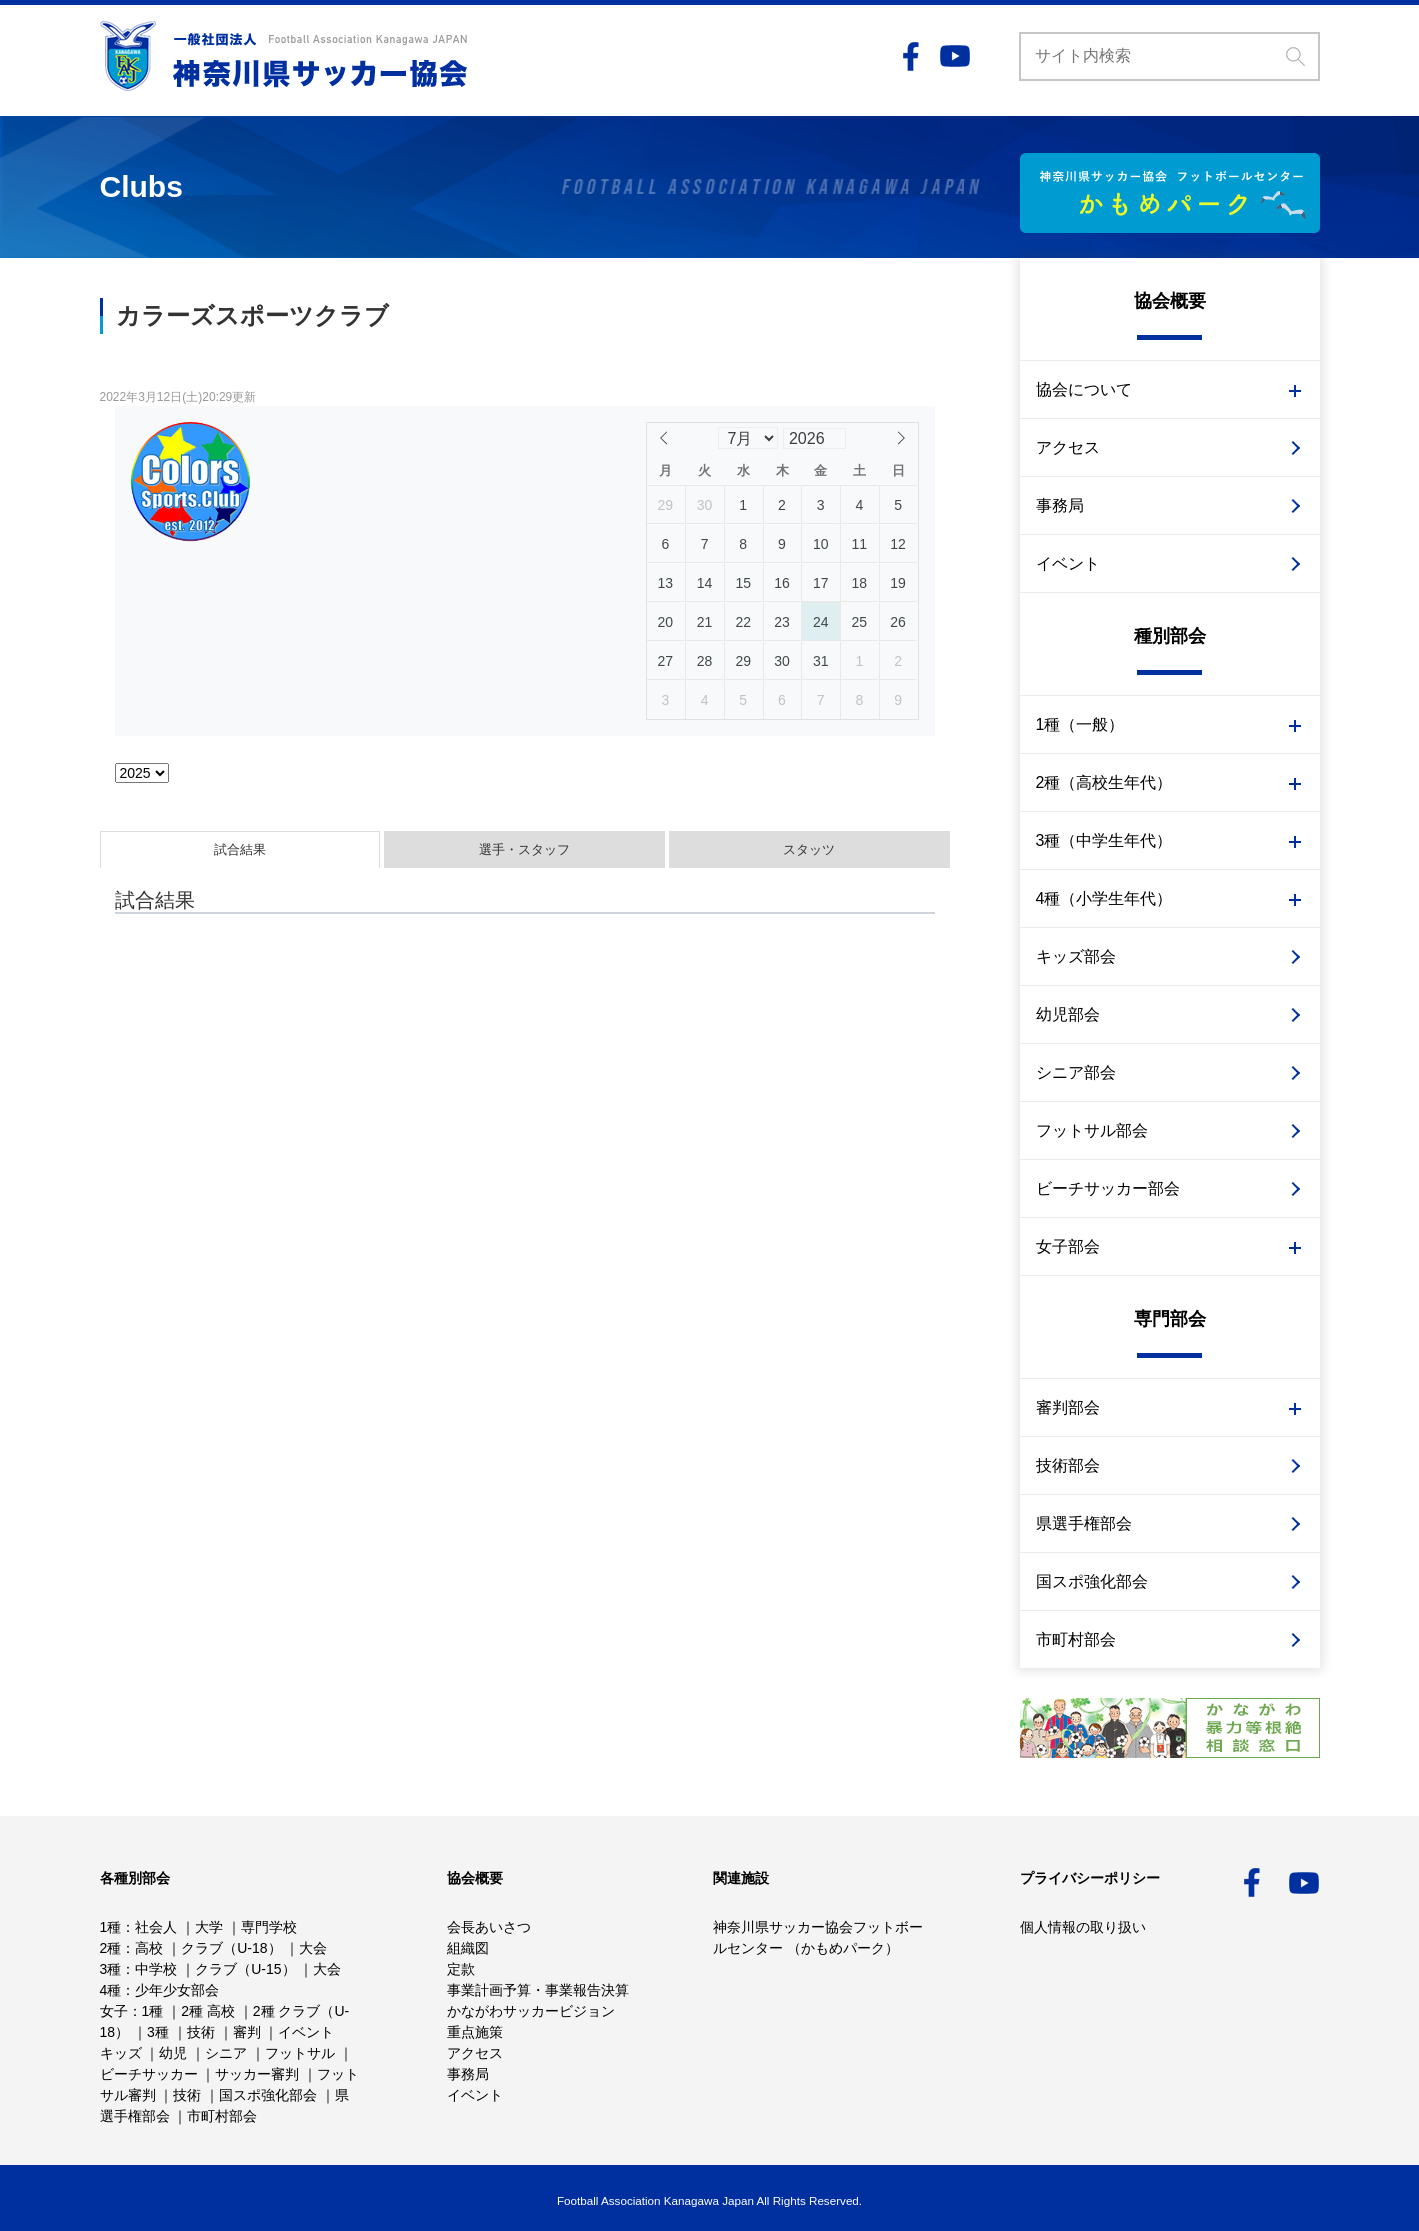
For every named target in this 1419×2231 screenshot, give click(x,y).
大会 (313, 1948)
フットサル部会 (1092, 1130)
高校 (149, 1948)
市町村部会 (1076, 1639)
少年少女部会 (177, 1990)
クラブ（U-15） (245, 1969)
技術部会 (1068, 1465)
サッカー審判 (257, 2074)
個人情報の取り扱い (1083, 1927)
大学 (209, 1927)
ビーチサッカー (149, 2074)
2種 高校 (208, 2011)
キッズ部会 (1076, 956)
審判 (247, 2032)
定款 (461, 1969)
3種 (111, 1969)
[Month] (748, 438)
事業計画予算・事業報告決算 (538, 1990)
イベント (1068, 563)
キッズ (121, 2053)
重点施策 (475, 2032)
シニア (226, 2053)
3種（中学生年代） (1104, 840)
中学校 (156, 1969)
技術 (201, 2032)
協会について (1084, 389)
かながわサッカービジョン (531, 2011)
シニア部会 (1076, 1072)
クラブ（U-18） (231, 1948)
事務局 (1060, 505)
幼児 (173, 2053)
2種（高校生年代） (1104, 782)
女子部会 (1068, 1246)
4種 (111, 1990)
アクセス (1068, 447)
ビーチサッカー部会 (1108, 1188)
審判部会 (1068, 1407)
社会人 (156, 1927)
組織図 (468, 1948)
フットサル (300, 2053)
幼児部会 (1068, 1014)
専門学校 (269, 1927)
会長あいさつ (489, 1927)
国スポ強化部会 (1092, 1581)
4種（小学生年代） (1104, 898)
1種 (111, 1927)
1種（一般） (1080, 724)
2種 (111, 1948)
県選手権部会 (1084, 1523)
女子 (114, 2011)
